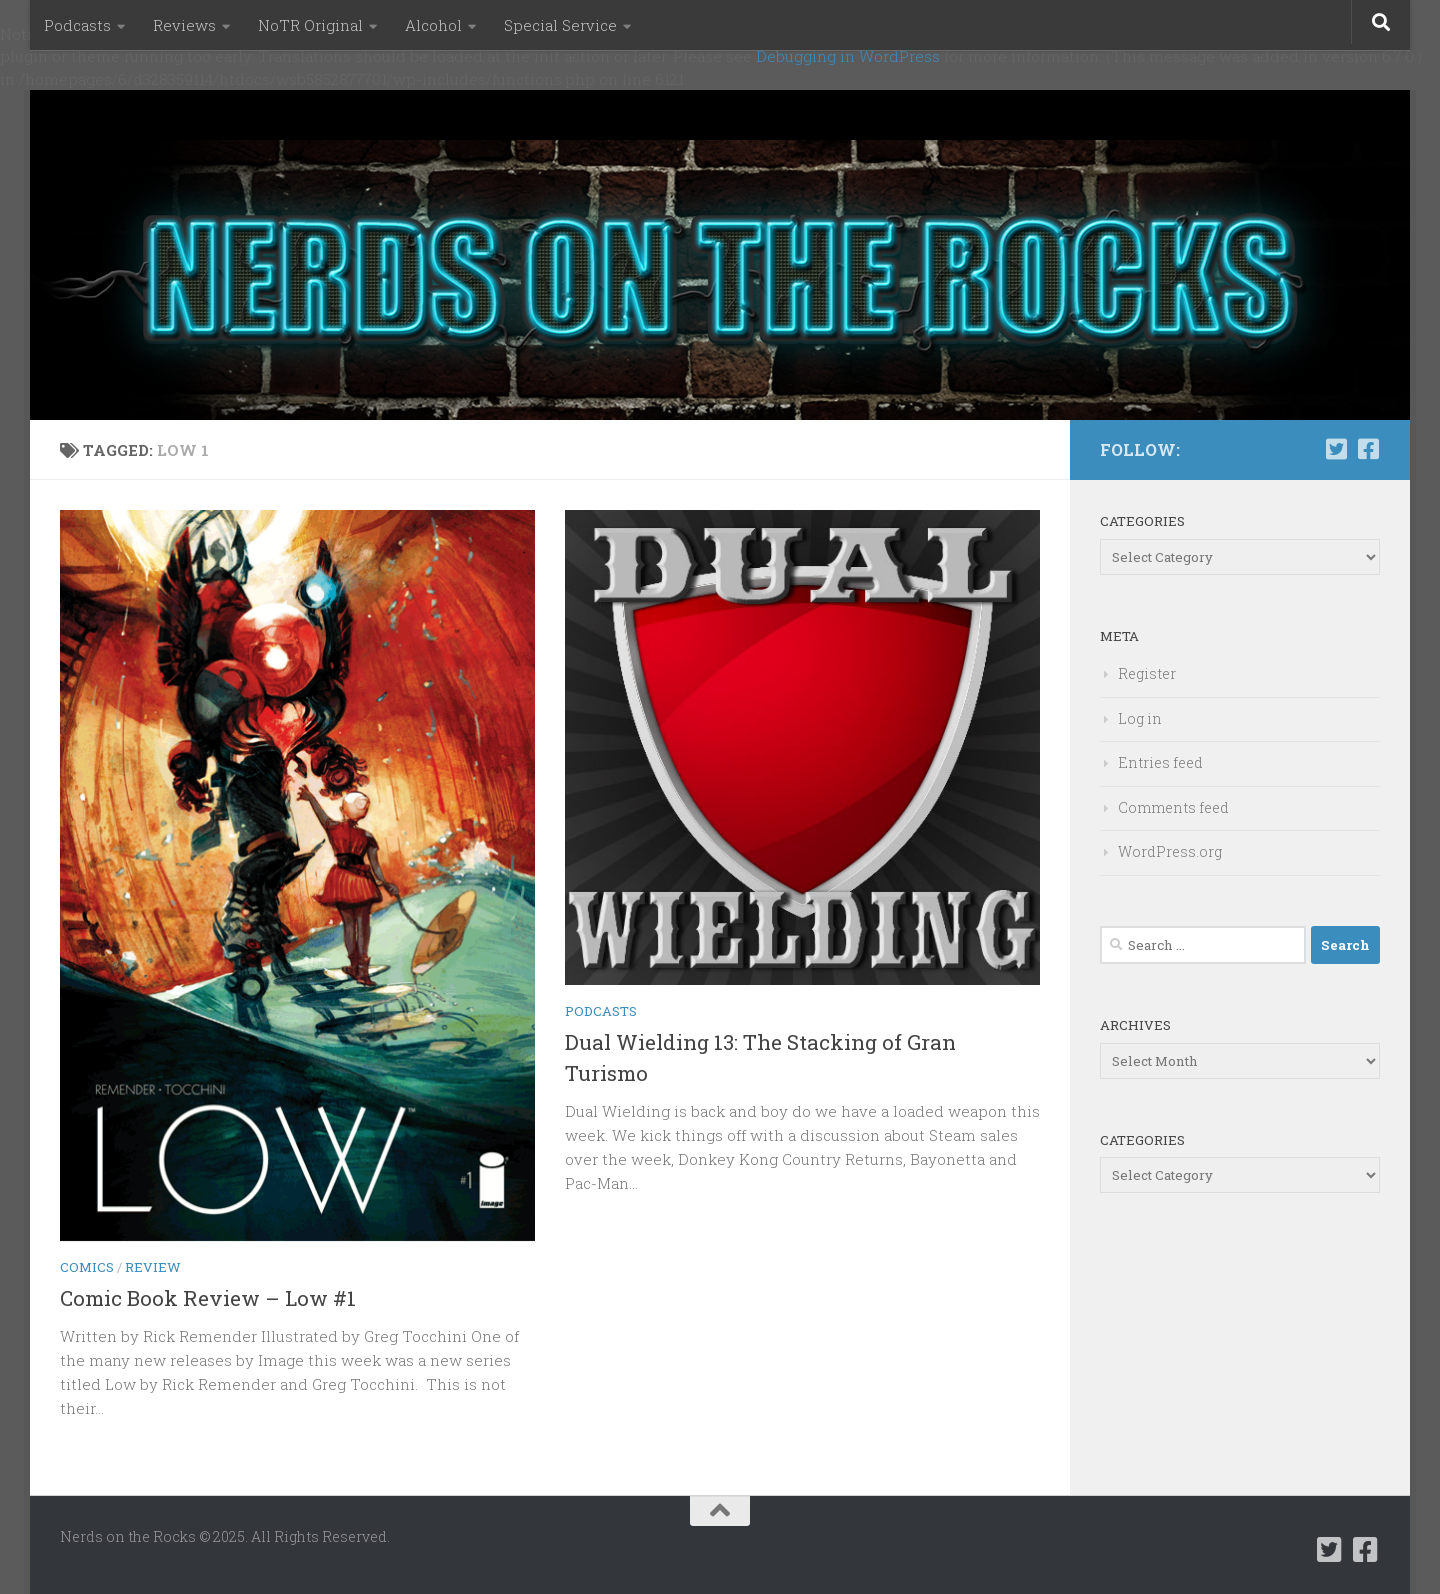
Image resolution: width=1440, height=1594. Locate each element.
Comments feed (1173, 807)
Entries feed (1160, 762)
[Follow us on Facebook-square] (1368, 449)
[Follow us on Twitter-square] (1336, 449)
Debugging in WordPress (848, 56)
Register (1147, 673)
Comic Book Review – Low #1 (208, 1298)
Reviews (184, 25)
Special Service (560, 25)
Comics (87, 1267)
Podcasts (77, 25)
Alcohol (433, 25)
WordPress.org (1170, 851)
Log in (1140, 718)
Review (153, 1267)
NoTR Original (310, 25)
